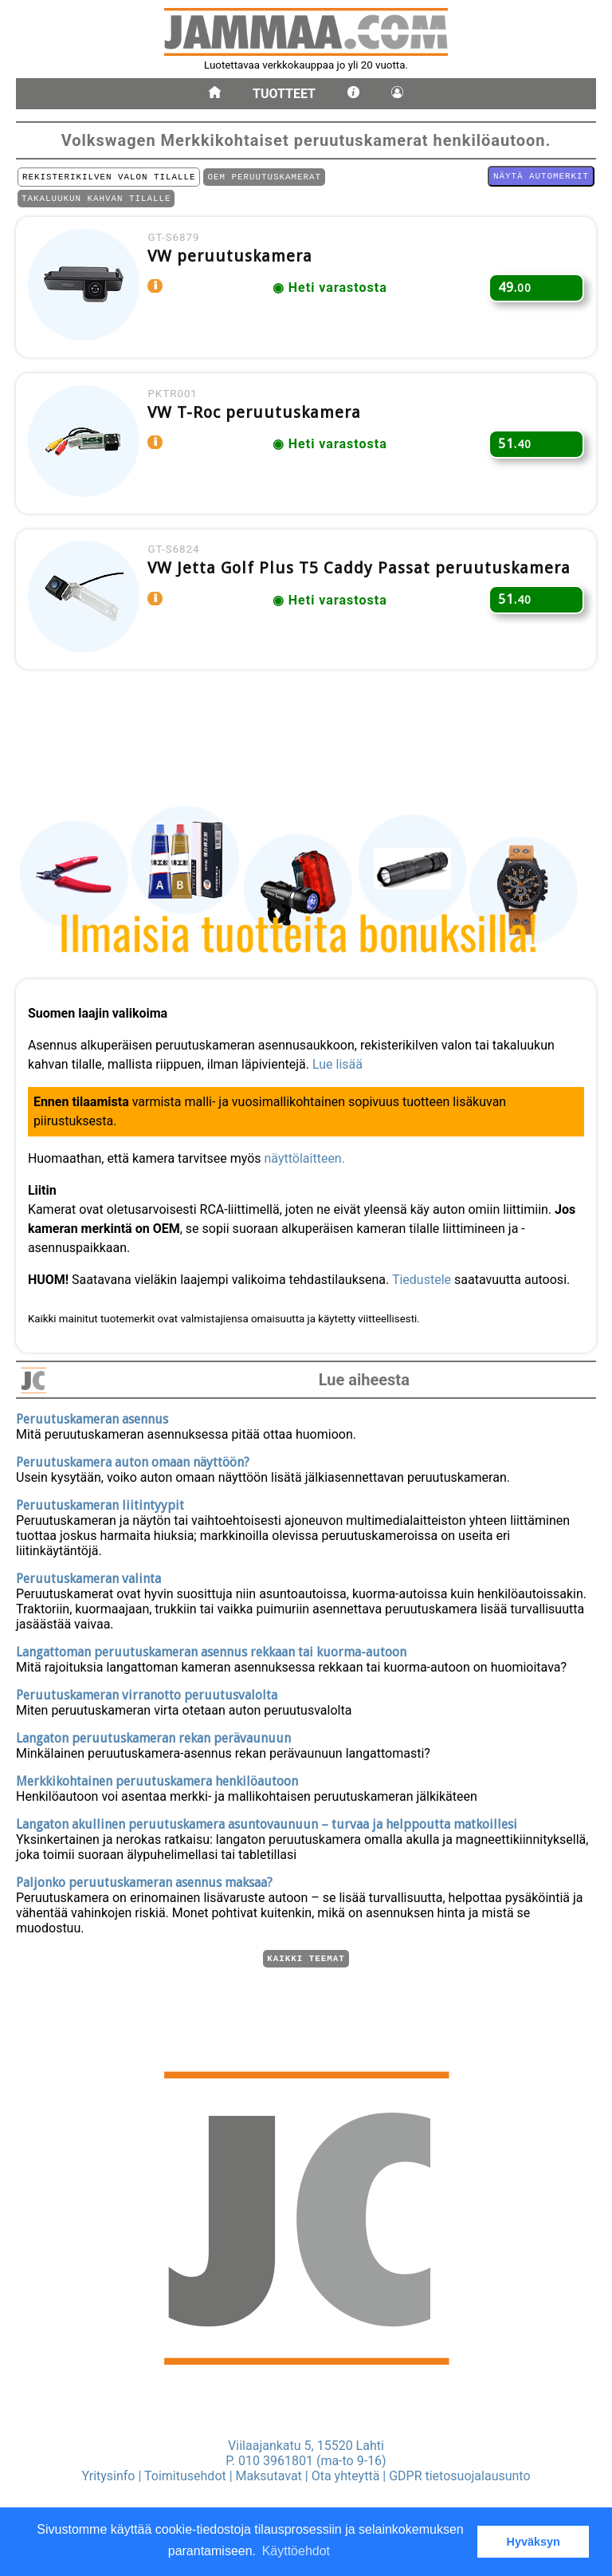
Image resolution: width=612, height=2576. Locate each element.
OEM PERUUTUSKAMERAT (263, 178)
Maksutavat (269, 2475)
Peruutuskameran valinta (88, 1576)
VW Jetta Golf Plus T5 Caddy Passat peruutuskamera (366, 593)
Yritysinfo (108, 2475)
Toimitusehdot (185, 2475)
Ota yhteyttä (346, 2475)
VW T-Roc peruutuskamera (261, 429)
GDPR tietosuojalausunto (459, 2475)
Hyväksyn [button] (533, 2541)
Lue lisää (341, 1057)
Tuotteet (284, 93)
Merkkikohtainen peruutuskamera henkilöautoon (157, 1778)
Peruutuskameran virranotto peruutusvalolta (146, 1692)
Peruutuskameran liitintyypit (100, 1503)
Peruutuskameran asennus (92, 1416)
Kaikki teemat (305, 1958)
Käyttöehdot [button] (296, 2551)
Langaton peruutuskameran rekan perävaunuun (153, 1735)
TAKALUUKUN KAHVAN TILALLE (96, 202)
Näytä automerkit (541, 177)
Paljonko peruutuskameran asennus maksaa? (144, 1880)
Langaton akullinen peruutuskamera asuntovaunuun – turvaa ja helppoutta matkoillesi (266, 1822)
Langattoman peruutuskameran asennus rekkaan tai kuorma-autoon (211, 1649)
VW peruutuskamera (237, 264)
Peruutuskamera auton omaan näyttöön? (132, 1459)
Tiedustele (425, 1273)
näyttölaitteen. (309, 1152)
